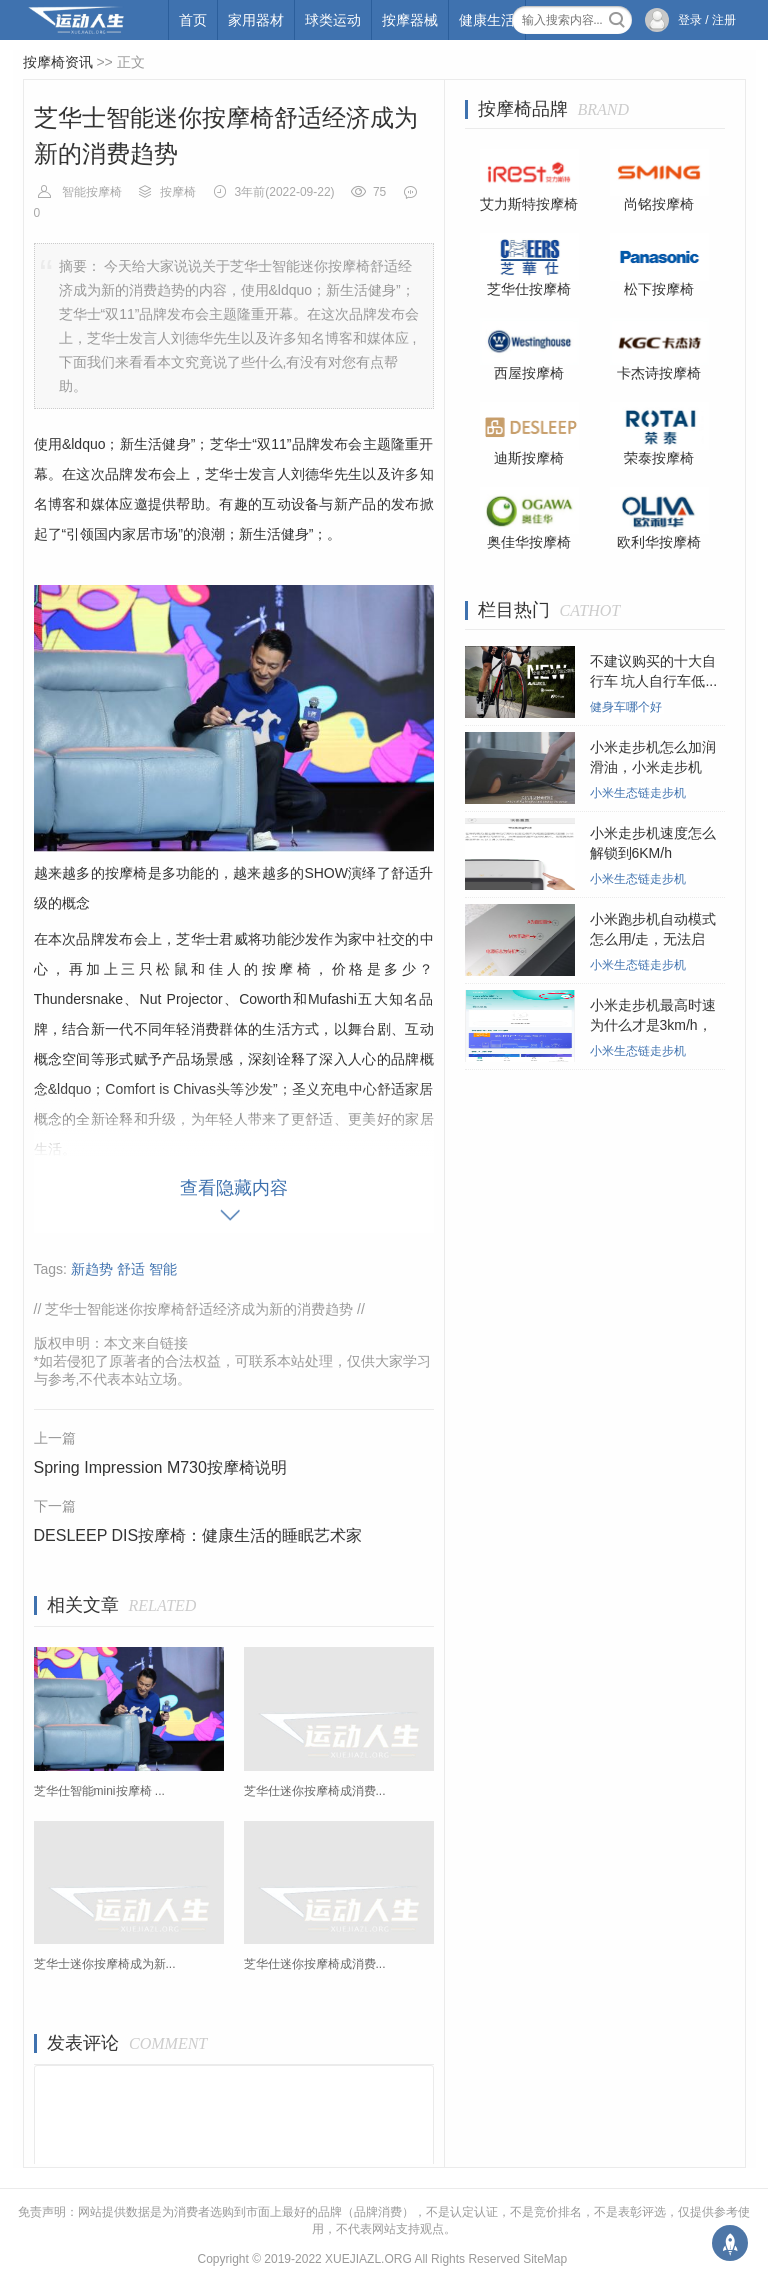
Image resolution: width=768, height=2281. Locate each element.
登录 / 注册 (707, 20)
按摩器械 (410, 20)
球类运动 (333, 20)
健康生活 (487, 20)
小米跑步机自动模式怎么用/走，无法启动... (653, 939)
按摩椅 (178, 192)
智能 (163, 1269)
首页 (193, 20)
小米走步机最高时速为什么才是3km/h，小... (653, 1025)
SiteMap (545, 2259)
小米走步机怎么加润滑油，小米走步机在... (653, 767)
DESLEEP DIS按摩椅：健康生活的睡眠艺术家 (198, 1535)
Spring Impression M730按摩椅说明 (160, 1467)
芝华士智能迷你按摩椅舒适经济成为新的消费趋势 (199, 1309)
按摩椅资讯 (58, 62)
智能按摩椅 (92, 192)
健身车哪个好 (626, 707)
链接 (174, 1343)
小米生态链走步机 (638, 793)
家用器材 (256, 20)
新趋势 (92, 1269)
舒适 (131, 1269)
